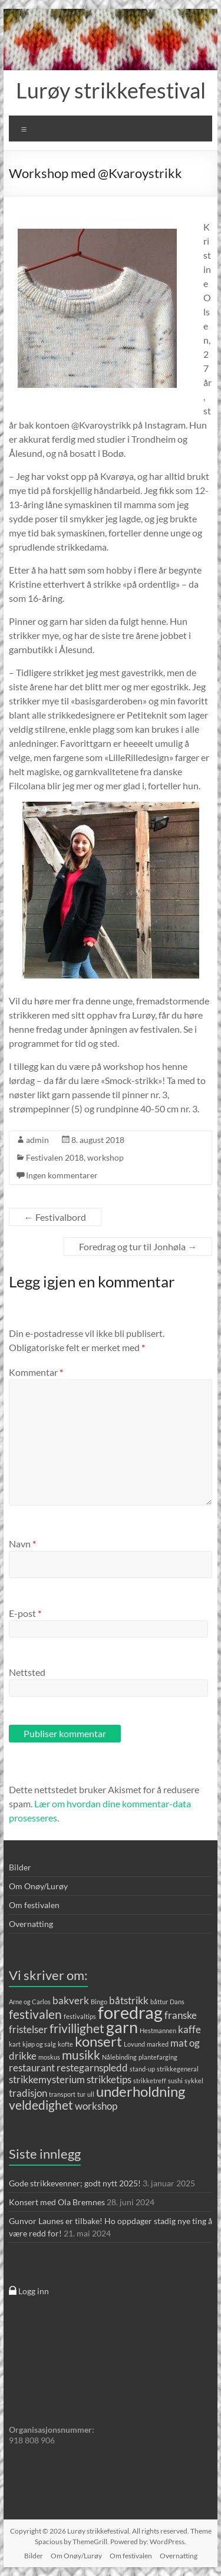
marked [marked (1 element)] (158, 2044)
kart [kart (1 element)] (15, 2044)
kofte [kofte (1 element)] (65, 2044)
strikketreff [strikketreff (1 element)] (149, 2080)
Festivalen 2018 (55, 1157)
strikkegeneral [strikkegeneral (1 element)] (178, 2069)
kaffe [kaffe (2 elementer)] (189, 2029)
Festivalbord (55, 1217)
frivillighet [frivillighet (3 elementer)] (77, 2028)
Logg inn (29, 2291)
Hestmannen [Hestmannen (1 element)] (158, 2030)
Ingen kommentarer (62, 1175)
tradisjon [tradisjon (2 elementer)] (28, 2093)
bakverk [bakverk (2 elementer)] (70, 2000)
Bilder (20, 1867)
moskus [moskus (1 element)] (49, 2057)
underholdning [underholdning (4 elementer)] (140, 2091)
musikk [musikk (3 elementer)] (81, 2054)
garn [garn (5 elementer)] (122, 2027)
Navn (22, 1543)
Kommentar (36, 1372)
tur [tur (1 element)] (81, 2094)
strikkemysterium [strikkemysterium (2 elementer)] (47, 2079)
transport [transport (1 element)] (62, 2094)
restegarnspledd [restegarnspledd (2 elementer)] (92, 2067)
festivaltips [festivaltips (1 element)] (80, 2016)
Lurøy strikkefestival (111, 90)
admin (37, 1140)
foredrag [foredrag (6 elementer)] (130, 2012)
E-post (25, 1613)
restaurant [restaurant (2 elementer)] (32, 2067)
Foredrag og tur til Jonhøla (138, 1246)
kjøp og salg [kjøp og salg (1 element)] (39, 2044)
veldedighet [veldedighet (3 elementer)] (41, 2104)
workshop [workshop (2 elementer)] (96, 2106)
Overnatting (31, 1924)
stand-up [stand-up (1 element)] (142, 2069)
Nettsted (27, 1672)
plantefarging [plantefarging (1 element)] (157, 2057)
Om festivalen (34, 1905)
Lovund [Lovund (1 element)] (134, 2044)
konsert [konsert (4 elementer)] (98, 2041)
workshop (105, 1157)
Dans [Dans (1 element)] (177, 2001)
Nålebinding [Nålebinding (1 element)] (119, 2057)
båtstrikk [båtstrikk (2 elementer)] (129, 2000)
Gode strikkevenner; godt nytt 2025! (75, 2183)
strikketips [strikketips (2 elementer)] (109, 2079)
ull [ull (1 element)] (90, 2094)
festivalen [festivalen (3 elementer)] (35, 2014)
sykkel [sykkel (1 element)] (193, 2080)
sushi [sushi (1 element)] (175, 2080)
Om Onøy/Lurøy (38, 1886)
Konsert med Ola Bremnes (57, 2202)
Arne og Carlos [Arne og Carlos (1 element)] (30, 2001)
